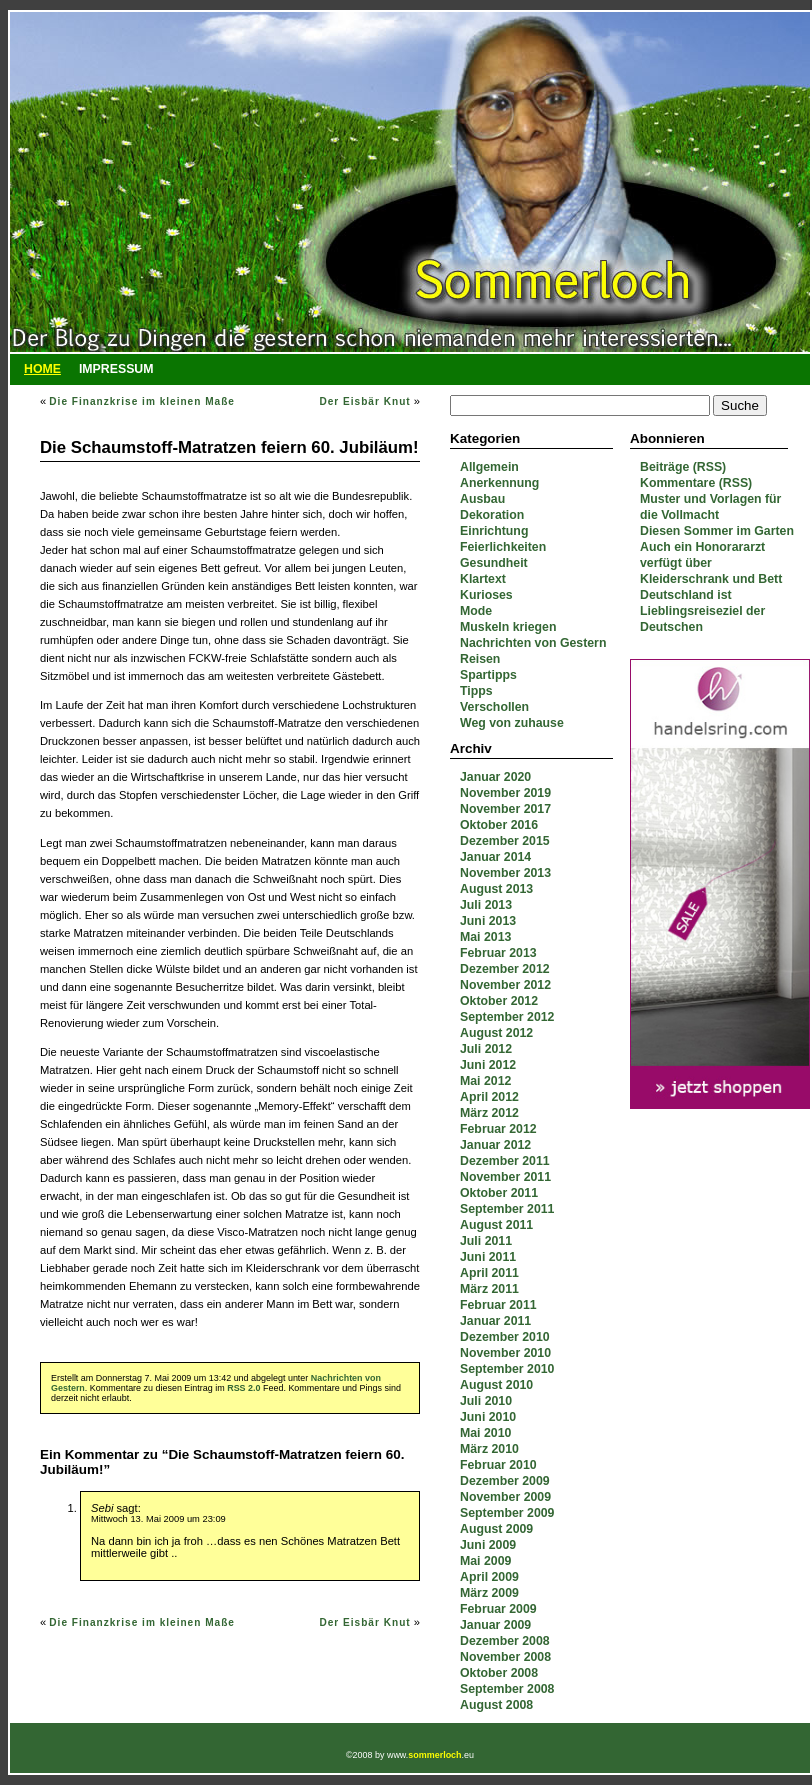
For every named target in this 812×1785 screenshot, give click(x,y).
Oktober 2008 (499, 1673)
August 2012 (496, 1033)
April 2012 (489, 1097)
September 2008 (507, 1689)
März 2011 (489, 1289)
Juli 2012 (486, 1049)
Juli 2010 (486, 1401)
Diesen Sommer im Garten (717, 531)
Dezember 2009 (505, 1481)
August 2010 (496, 1385)
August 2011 (496, 1225)
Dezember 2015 (505, 841)
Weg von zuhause (512, 723)
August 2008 (496, 1705)
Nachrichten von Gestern (533, 643)
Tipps (476, 691)
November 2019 (505, 793)
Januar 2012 (495, 1145)
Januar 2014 (495, 857)
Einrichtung (494, 531)
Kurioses (486, 595)
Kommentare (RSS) (696, 483)
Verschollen (494, 707)
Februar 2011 (498, 1305)
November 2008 (505, 1657)
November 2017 (505, 809)
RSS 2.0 (243, 1388)
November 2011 (505, 1177)
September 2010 (507, 1369)
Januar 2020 (495, 777)
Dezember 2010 (505, 1337)
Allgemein (489, 467)
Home (42, 369)
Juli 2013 (486, 905)
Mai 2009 (485, 1561)
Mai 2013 (485, 937)
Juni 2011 (488, 1257)
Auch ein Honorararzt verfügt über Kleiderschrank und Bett (711, 563)
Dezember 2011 (505, 1161)
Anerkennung (499, 483)
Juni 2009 (488, 1545)
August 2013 (496, 889)
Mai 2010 (485, 1433)
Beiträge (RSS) (683, 467)
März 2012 (489, 1113)
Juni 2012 (488, 1065)
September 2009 (507, 1513)
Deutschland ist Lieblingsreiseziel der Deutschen (702, 611)
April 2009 (489, 1577)
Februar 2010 (498, 1465)
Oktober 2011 (499, 1193)
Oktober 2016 (499, 825)
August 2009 (496, 1529)
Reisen (480, 659)
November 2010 (505, 1353)
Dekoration (492, 515)
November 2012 (505, 985)
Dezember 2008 (505, 1641)
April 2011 (489, 1273)
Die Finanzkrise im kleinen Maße (142, 401)
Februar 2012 (498, 1129)
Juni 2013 (488, 921)
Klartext (483, 579)
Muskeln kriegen (508, 627)
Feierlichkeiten (503, 547)
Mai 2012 (485, 1081)
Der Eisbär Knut (364, 401)
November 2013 (505, 873)
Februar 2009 (498, 1609)
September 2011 (507, 1209)
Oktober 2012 (499, 1001)
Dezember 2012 (505, 969)
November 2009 (505, 1497)
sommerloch (434, 1755)
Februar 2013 (498, 953)
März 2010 (489, 1449)
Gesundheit (494, 563)
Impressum (116, 369)
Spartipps (488, 675)
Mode (476, 611)
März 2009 (489, 1593)
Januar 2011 (495, 1321)
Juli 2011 (486, 1241)
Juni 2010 (488, 1417)
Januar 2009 (495, 1625)
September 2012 (507, 1017)
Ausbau (482, 499)
